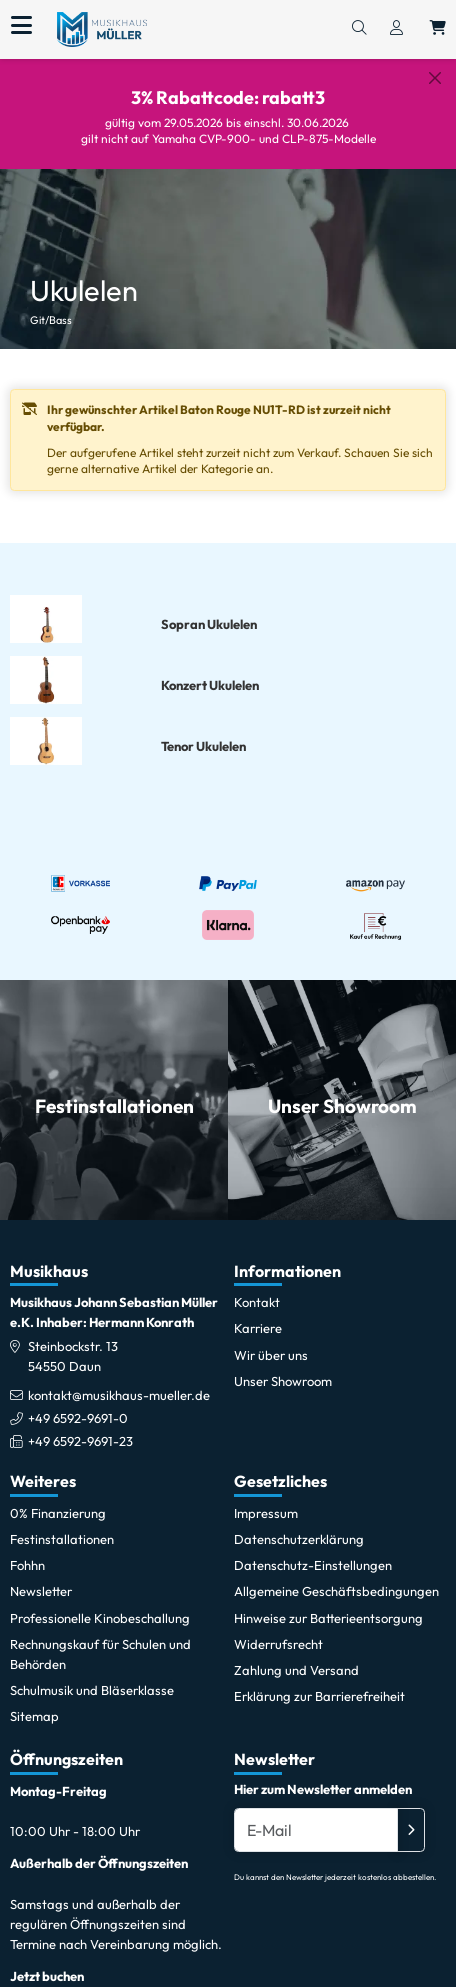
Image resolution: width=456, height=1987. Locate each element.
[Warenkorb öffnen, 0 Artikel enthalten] (438, 29)
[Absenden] (411, 1814)
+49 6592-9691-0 (78, 1403)
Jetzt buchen (47, 1961)
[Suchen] (359, 29)
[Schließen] (435, 78)
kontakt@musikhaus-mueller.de (119, 1379)
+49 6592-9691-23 (80, 1426)
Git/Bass (51, 305)
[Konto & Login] (396, 29)
